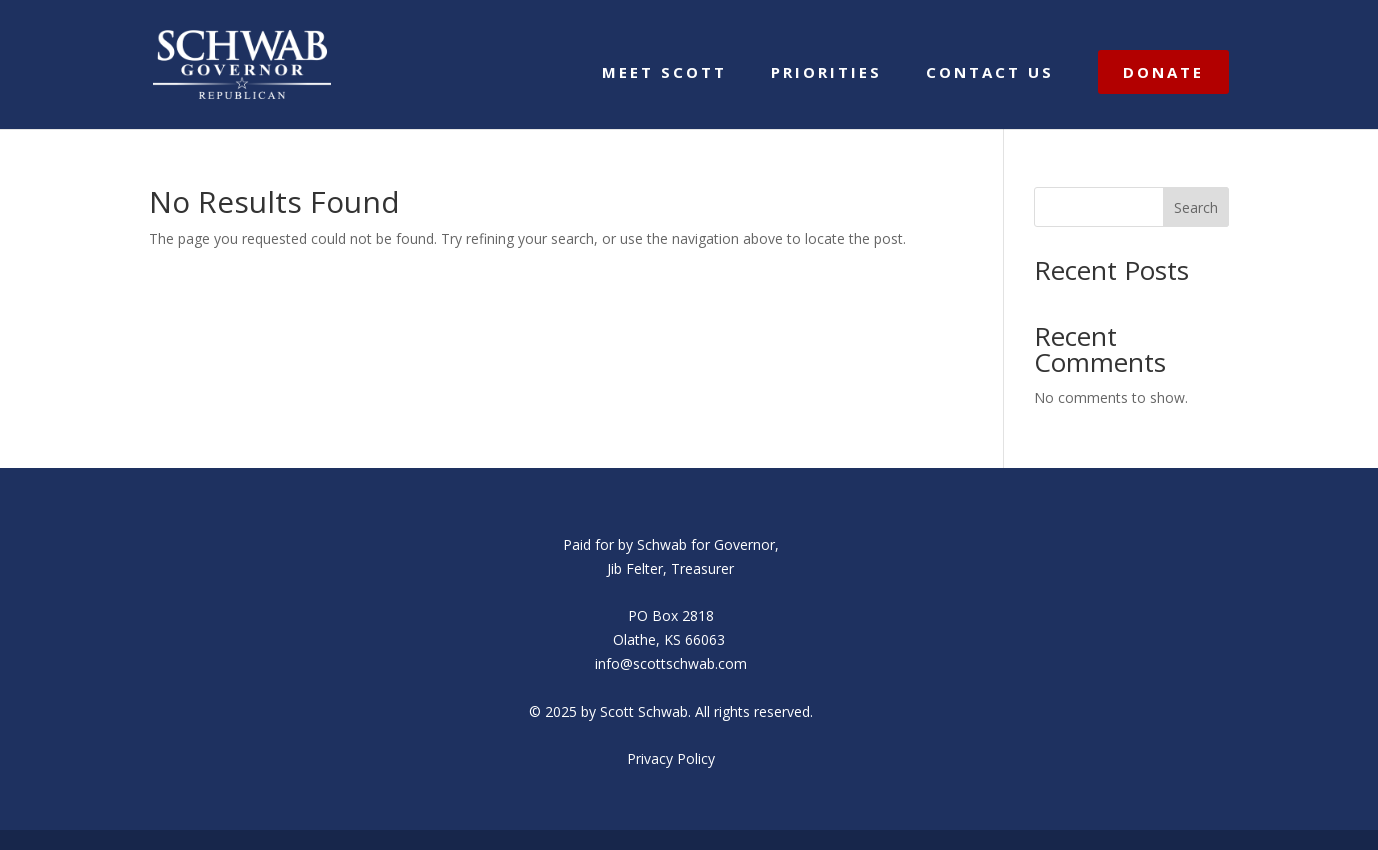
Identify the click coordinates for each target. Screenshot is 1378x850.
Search (1196, 207)
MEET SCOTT (664, 73)
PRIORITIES (826, 73)
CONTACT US (990, 73)
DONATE (1163, 72)
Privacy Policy (671, 758)
